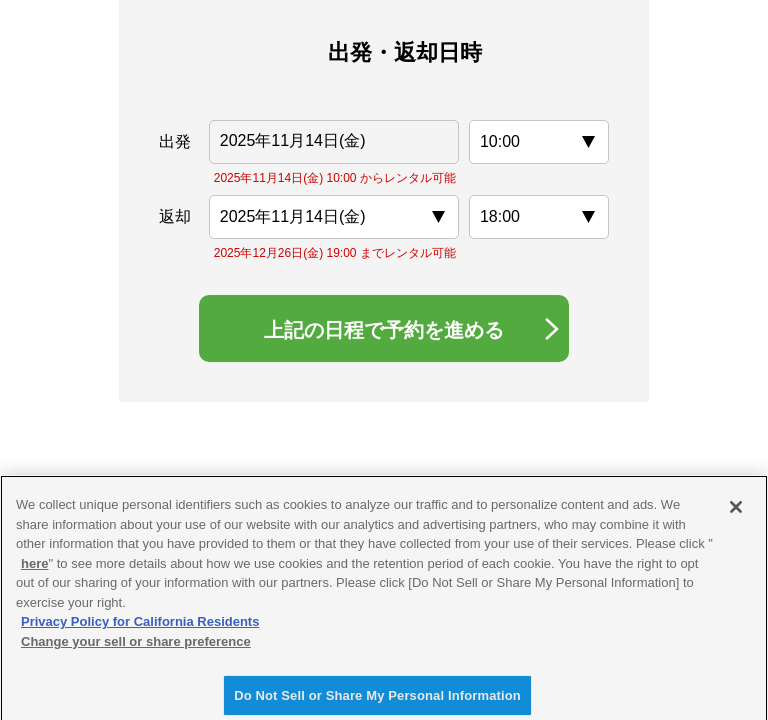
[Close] (736, 514)
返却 (175, 216)
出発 (175, 141)
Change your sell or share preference (136, 648)
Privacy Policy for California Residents (140, 628)
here (34, 570)
